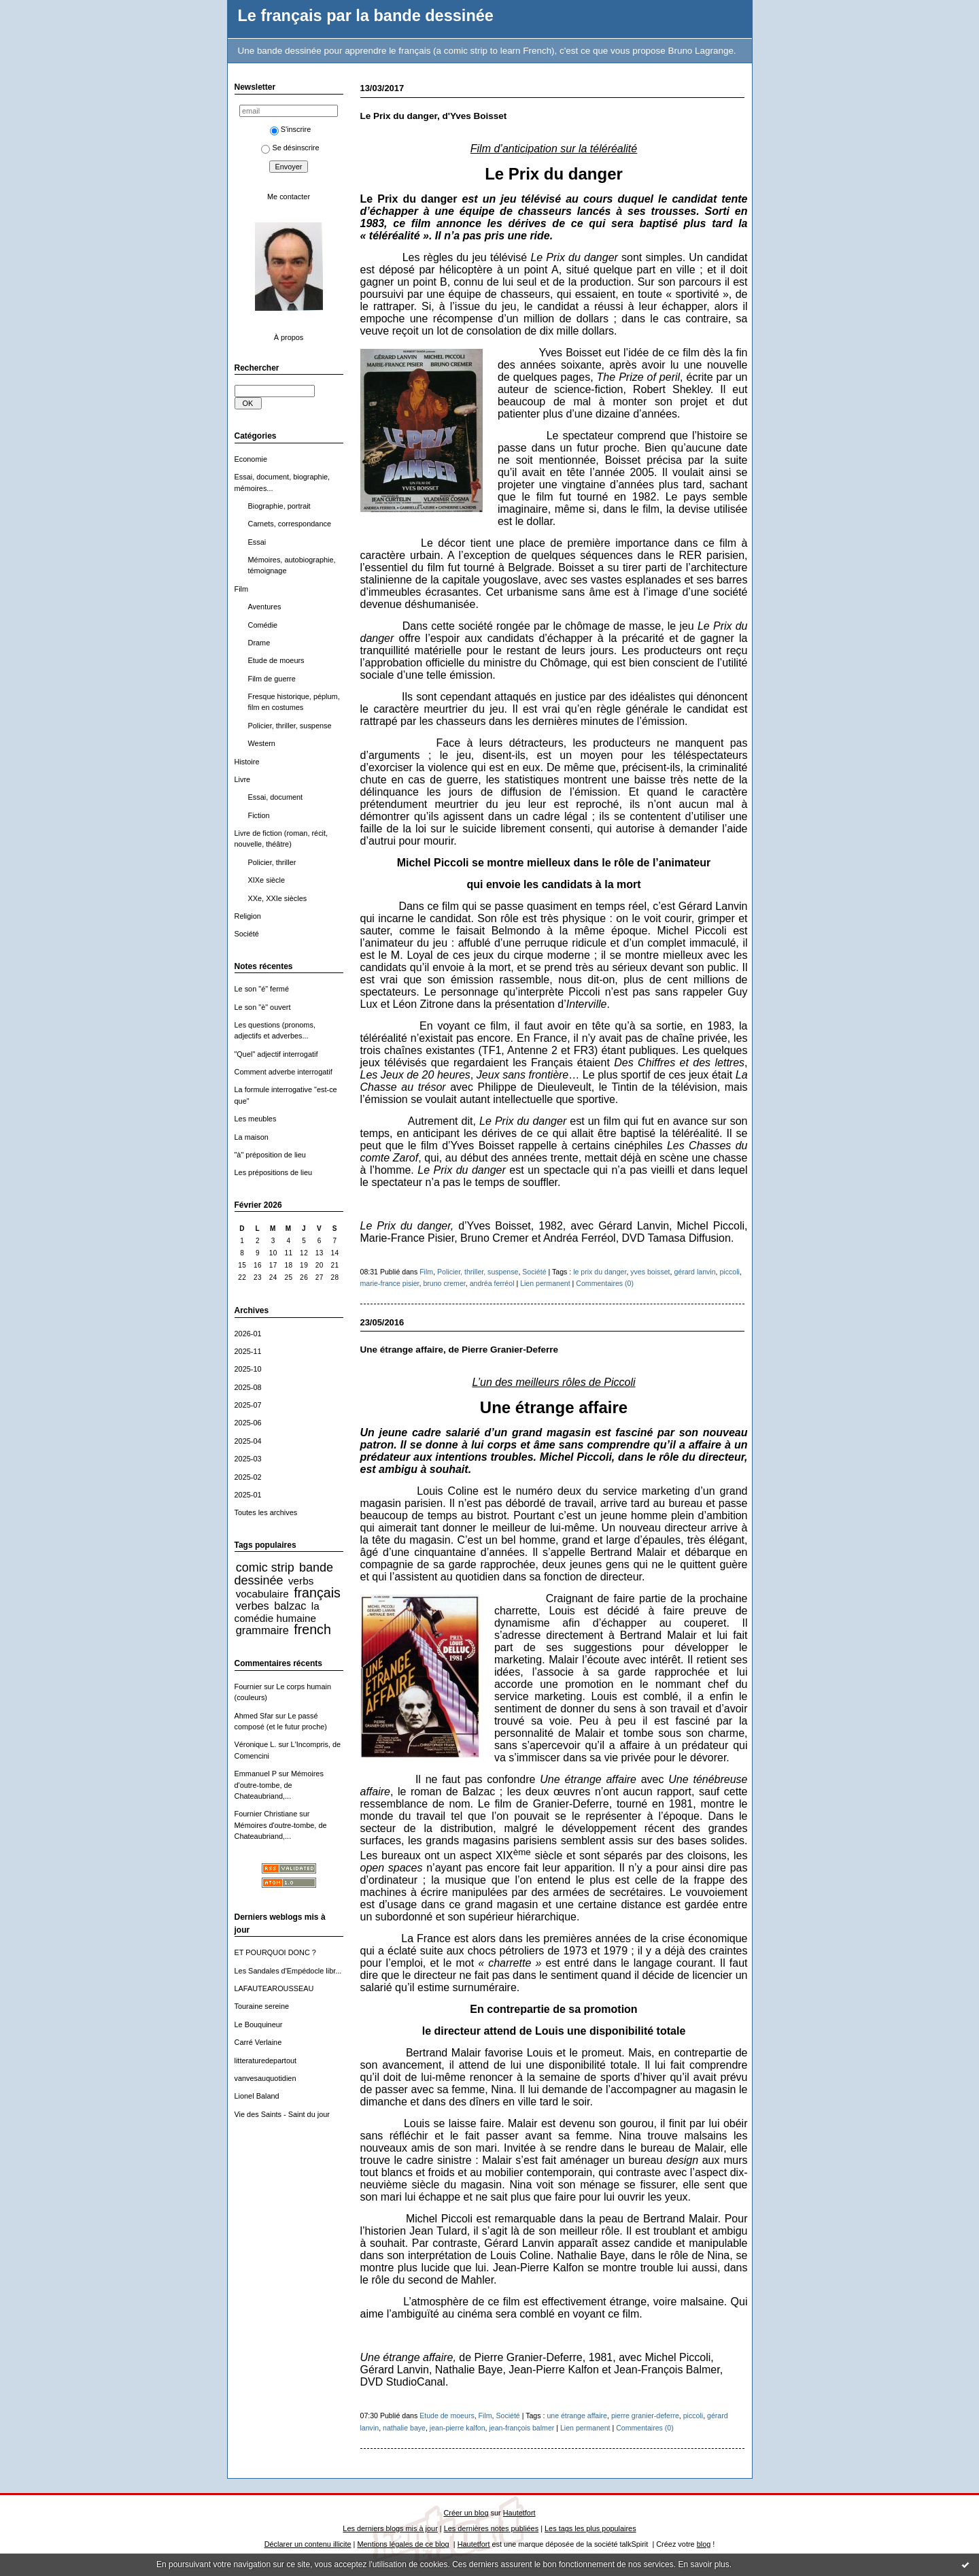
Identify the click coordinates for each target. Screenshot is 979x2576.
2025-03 (248, 1459)
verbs (300, 1581)
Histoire (247, 762)
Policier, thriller (272, 862)
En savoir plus (703, 2564)
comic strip (265, 1567)
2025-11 (248, 1351)
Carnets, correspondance (289, 524)
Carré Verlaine (258, 2042)
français (317, 1592)
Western (261, 743)
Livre (243, 779)
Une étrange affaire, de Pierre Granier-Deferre (459, 1349)
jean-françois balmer (521, 2428)
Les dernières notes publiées (491, 2528)
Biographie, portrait (279, 506)
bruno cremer (444, 1283)
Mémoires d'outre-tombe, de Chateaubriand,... (279, 1784)
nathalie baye (404, 2428)
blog (704, 2544)
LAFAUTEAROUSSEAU (274, 1988)
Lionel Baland (257, 2096)
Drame (259, 643)
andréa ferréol (492, 1283)
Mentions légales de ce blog (403, 2544)
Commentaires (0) (605, 1283)
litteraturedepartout (266, 2060)
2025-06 (248, 1423)
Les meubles (256, 1119)
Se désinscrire (290, 147)
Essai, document (275, 797)
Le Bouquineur (259, 2024)
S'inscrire (290, 129)
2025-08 (248, 1387)
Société (247, 934)
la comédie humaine (277, 1611)
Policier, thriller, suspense (290, 726)
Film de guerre (272, 679)
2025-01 (248, 1495)
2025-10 (248, 1369)
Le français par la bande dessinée (366, 15)
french (312, 1629)
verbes (252, 1605)
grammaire (262, 1630)
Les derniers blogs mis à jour (390, 2528)
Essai (257, 542)
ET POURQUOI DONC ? (275, 1952)
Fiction (259, 815)
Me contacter (288, 196)
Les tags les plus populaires (590, 2528)
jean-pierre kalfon (457, 2428)
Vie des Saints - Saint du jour (282, 2114)
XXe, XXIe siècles (277, 898)
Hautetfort (519, 2513)
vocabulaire (262, 1593)
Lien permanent (545, 1283)
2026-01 (248, 1333)
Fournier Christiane (266, 1814)
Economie (251, 459)
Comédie (263, 625)
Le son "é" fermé (262, 989)
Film (242, 589)
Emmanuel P (256, 1773)
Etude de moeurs (276, 660)
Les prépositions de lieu (274, 1172)
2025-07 (248, 1405)
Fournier (248, 1686)
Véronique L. (256, 1744)
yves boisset (650, 1272)
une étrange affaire (577, 2415)
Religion (248, 916)
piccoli (729, 1272)
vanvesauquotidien (265, 2078)
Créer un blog (465, 2513)
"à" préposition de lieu (270, 1155)
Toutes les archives (266, 1512)
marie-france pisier (389, 1283)
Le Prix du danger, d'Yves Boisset (433, 116)
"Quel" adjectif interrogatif (276, 1054)
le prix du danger (599, 1272)
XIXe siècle (267, 880)
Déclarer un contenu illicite (307, 2544)
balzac (290, 1605)
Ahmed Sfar (254, 1716)
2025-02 (248, 1477)
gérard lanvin (694, 1272)
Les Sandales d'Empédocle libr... (288, 1971)
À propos (289, 337)
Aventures (264, 607)
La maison (252, 1137)
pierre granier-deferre (645, 2415)
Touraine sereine (262, 2006)
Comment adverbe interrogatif (283, 1072)
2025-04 (248, 1441)
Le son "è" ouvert (263, 1007)
